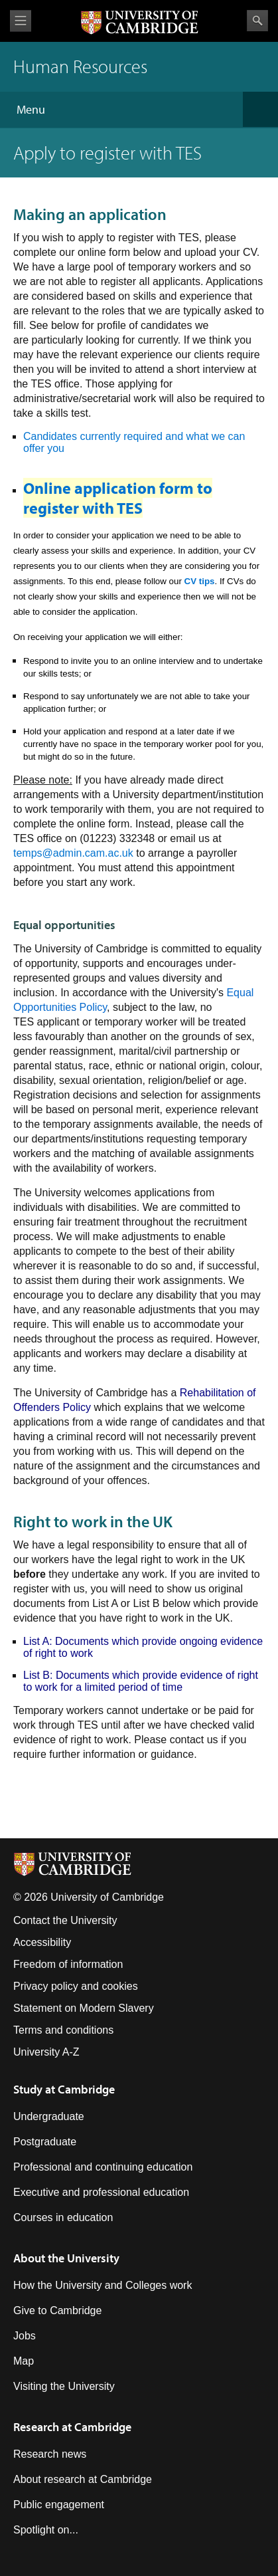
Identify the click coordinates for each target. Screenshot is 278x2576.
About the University (66, 2258)
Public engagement (58, 2504)
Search (257, 20)
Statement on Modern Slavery (83, 2008)
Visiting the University (64, 2386)
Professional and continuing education (102, 2167)
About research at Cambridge (82, 2479)
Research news (49, 2454)
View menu (20, 21)
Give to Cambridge (57, 2310)
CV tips (199, 581)
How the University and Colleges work (102, 2285)
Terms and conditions (63, 2030)
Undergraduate (48, 2116)
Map (23, 2361)
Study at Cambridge (64, 2089)
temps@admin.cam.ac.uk (73, 853)
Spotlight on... (45, 2529)
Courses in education (63, 2217)
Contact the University (65, 1920)
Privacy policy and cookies (75, 1986)
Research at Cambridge (72, 2426)
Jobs (24, 2335)
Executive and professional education (101, 2192)
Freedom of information (68, 1964)
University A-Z (46, 2052)
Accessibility (42, 1942)
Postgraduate (44, 2141)
